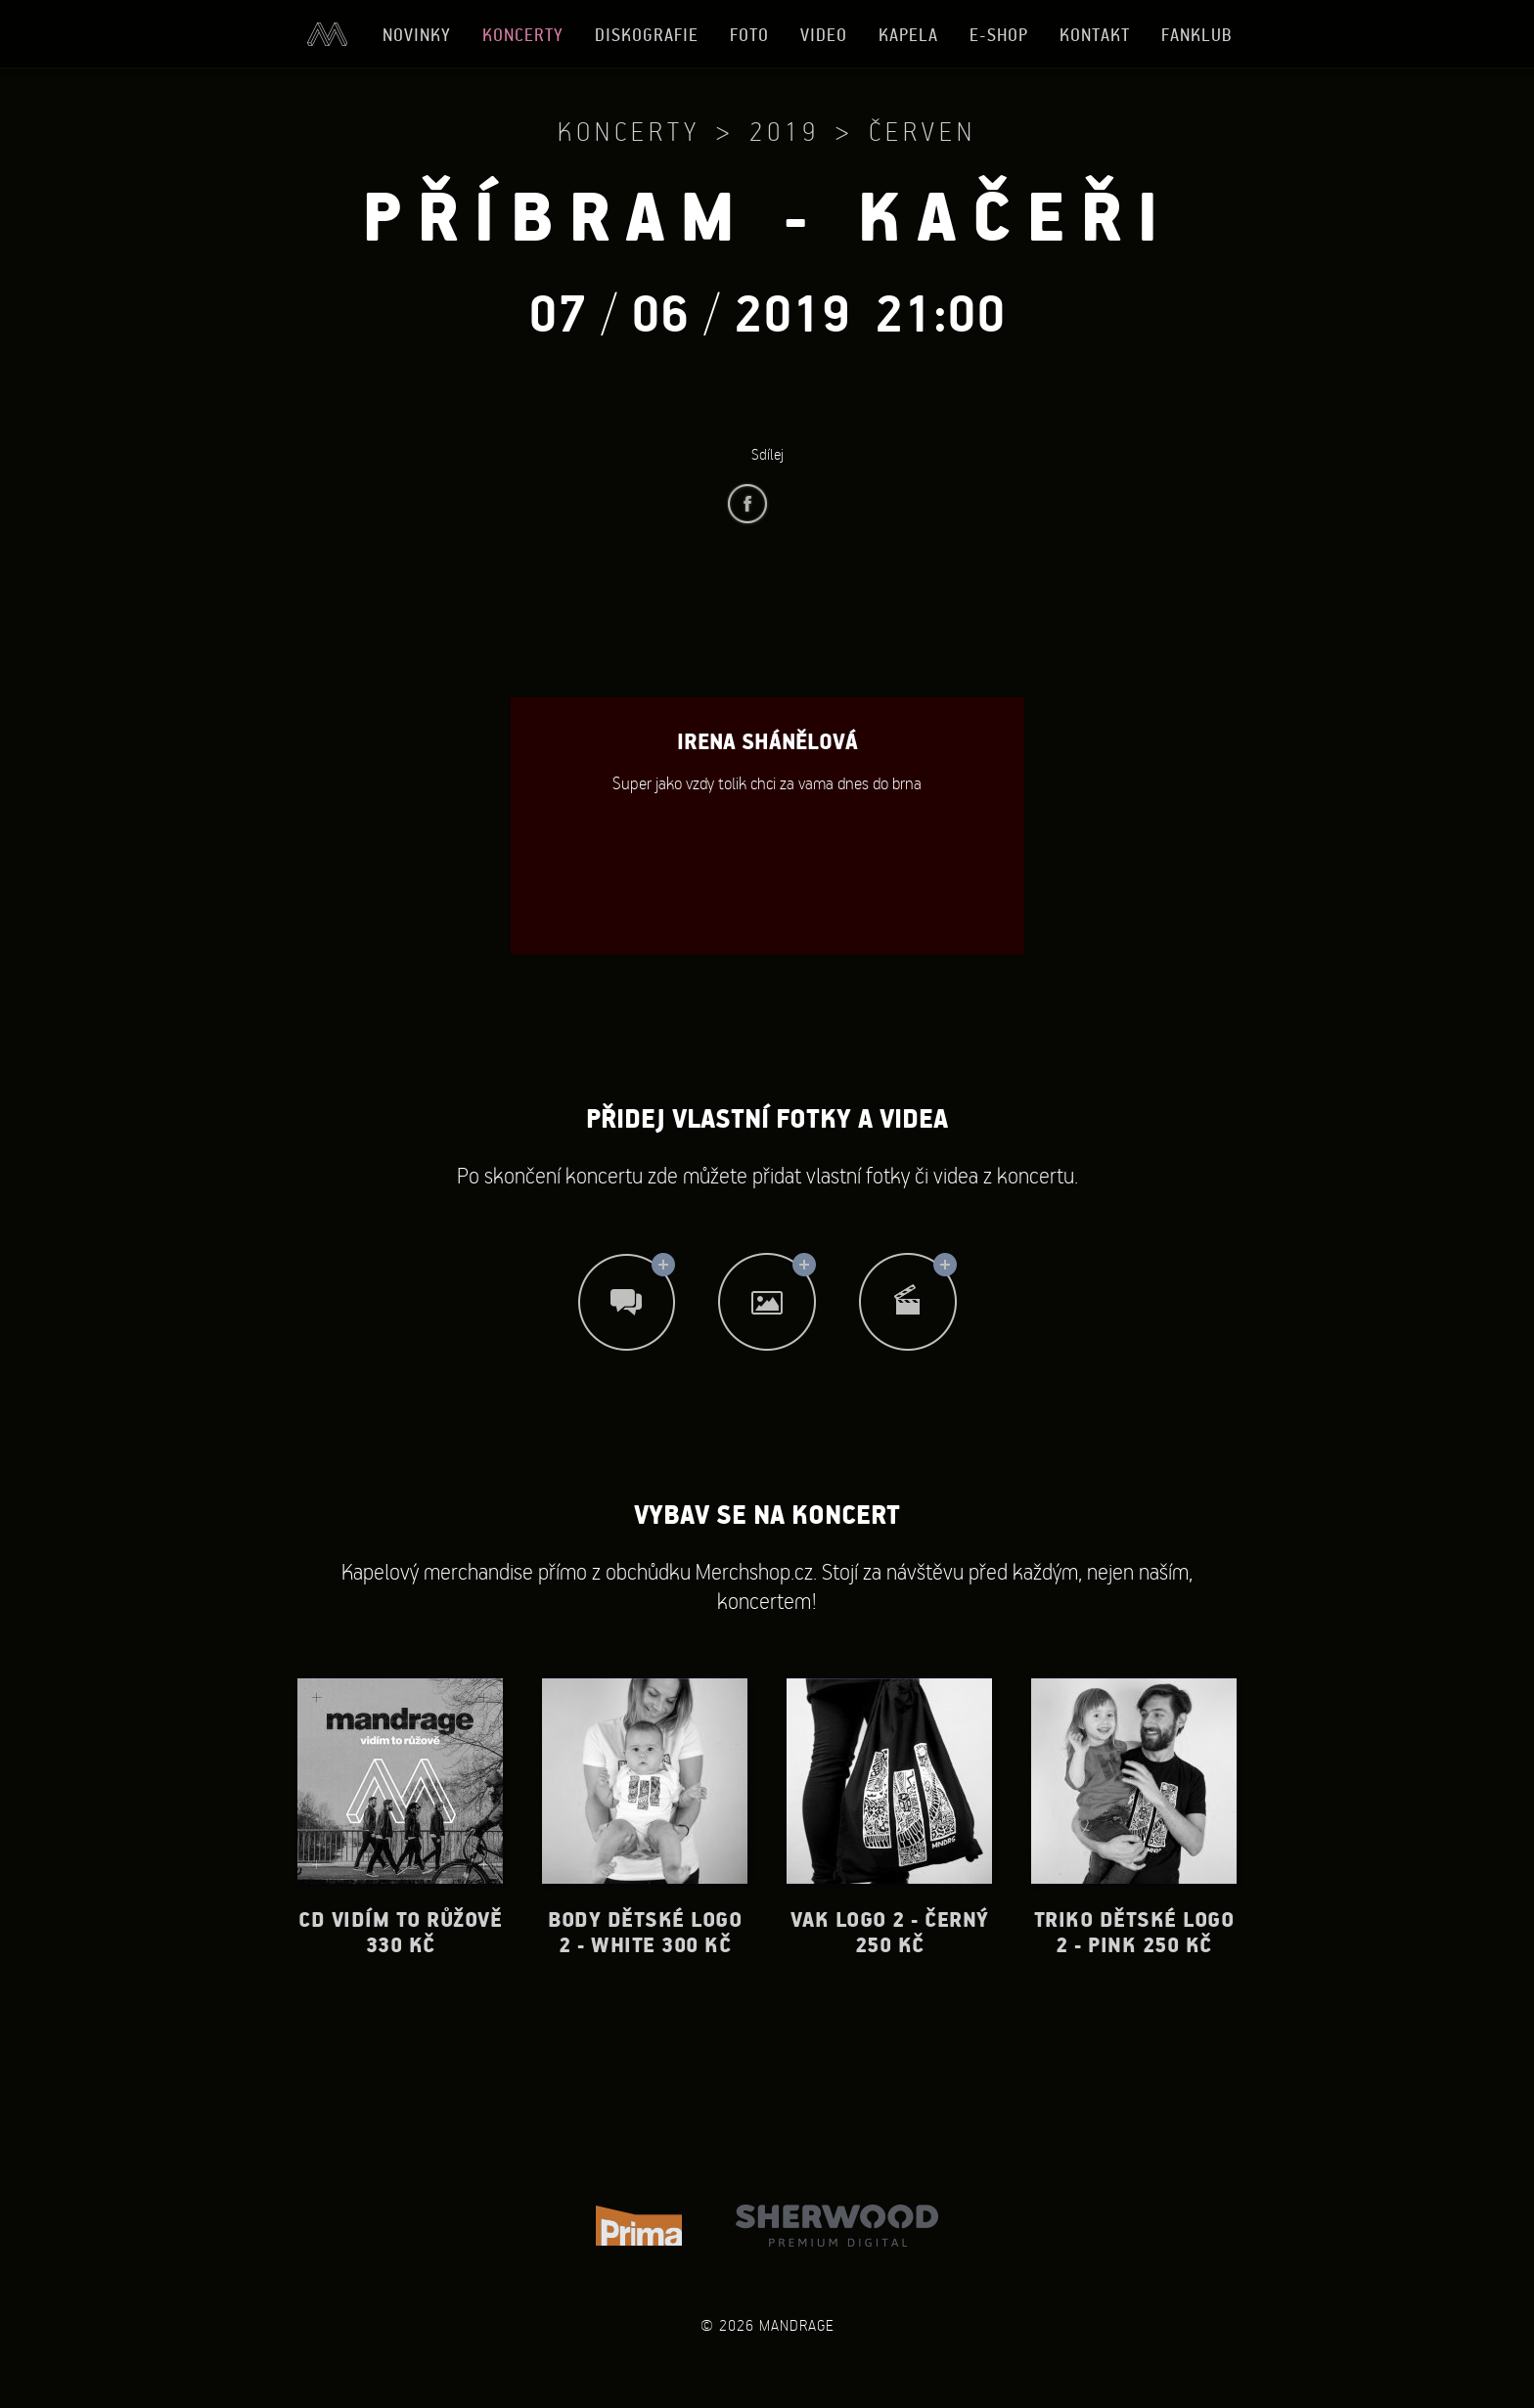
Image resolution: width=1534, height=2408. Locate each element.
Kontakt (1095, 34)
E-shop (999, 34)
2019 (784, 131)
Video (823, 34)
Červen (922, 131)
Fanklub (1197, 34)
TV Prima (639, 2226)
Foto (749, 34)
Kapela (908, 34)
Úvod (326, 34)
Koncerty (523, 34)
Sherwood (837, 2226)
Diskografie (647, 34)
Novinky (417, 34)
